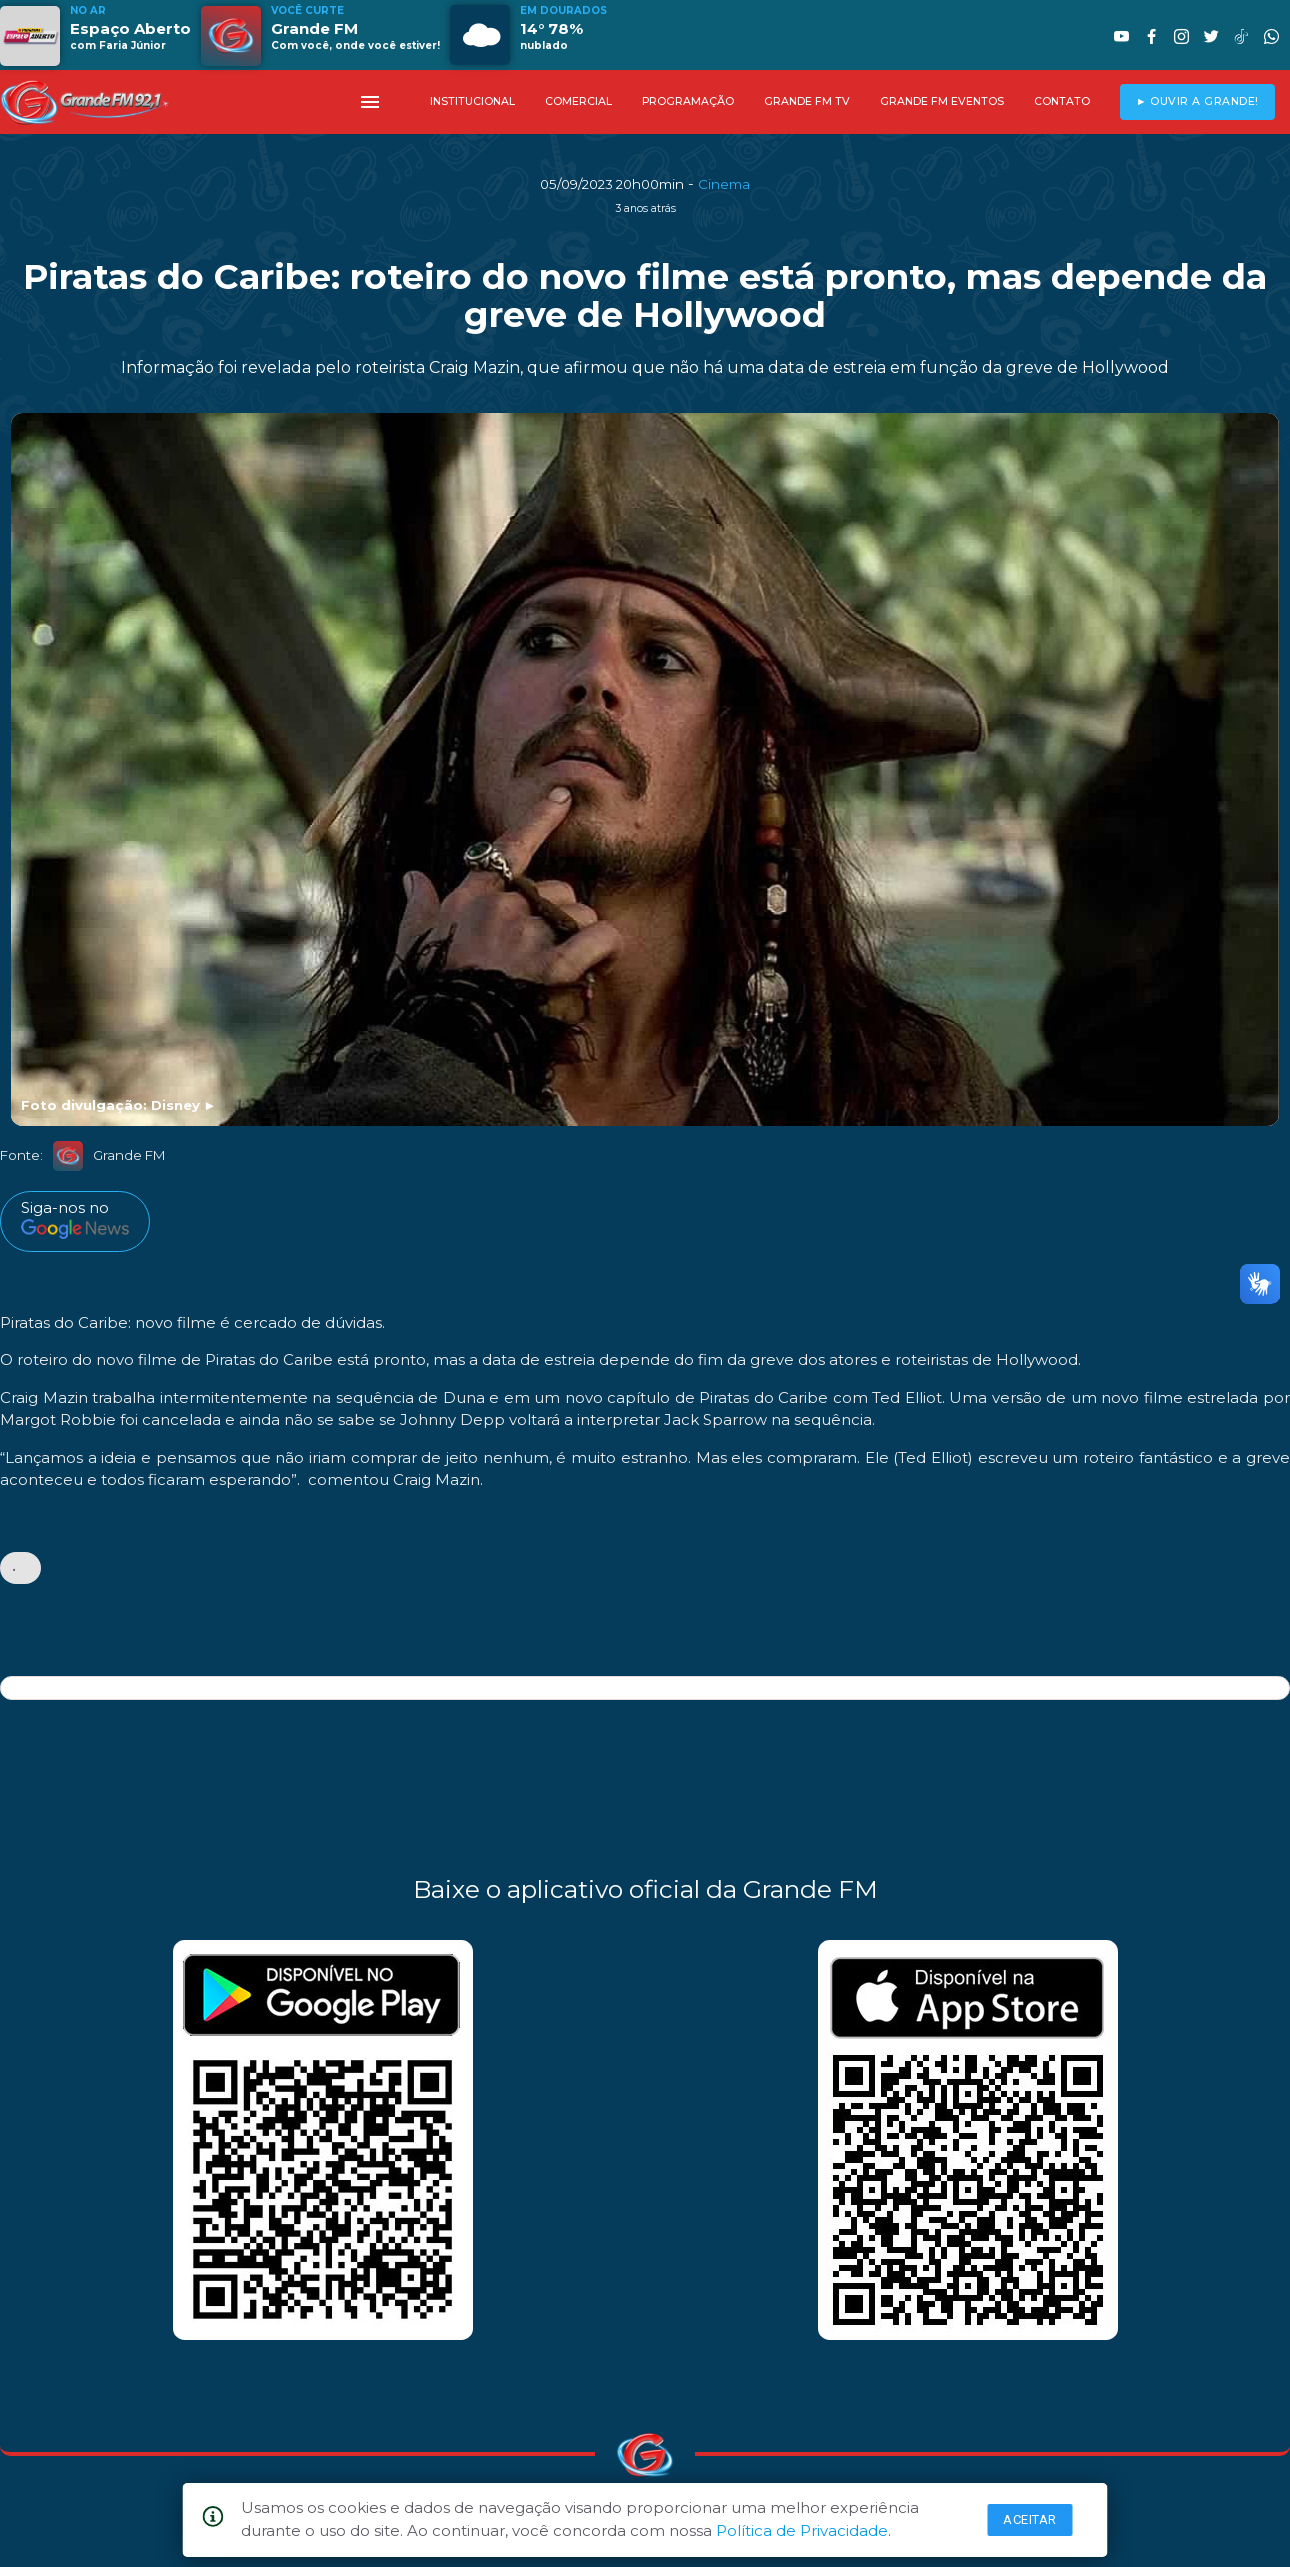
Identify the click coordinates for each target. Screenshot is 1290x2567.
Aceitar (1030, 2519)
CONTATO (1062, 101)
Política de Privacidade (802, 2530)
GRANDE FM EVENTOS (942, 101)
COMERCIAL (578, 101)
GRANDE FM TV (807, 101)
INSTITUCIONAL (472, 101)
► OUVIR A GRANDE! (1197, 101)
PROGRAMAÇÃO (688, 101)
